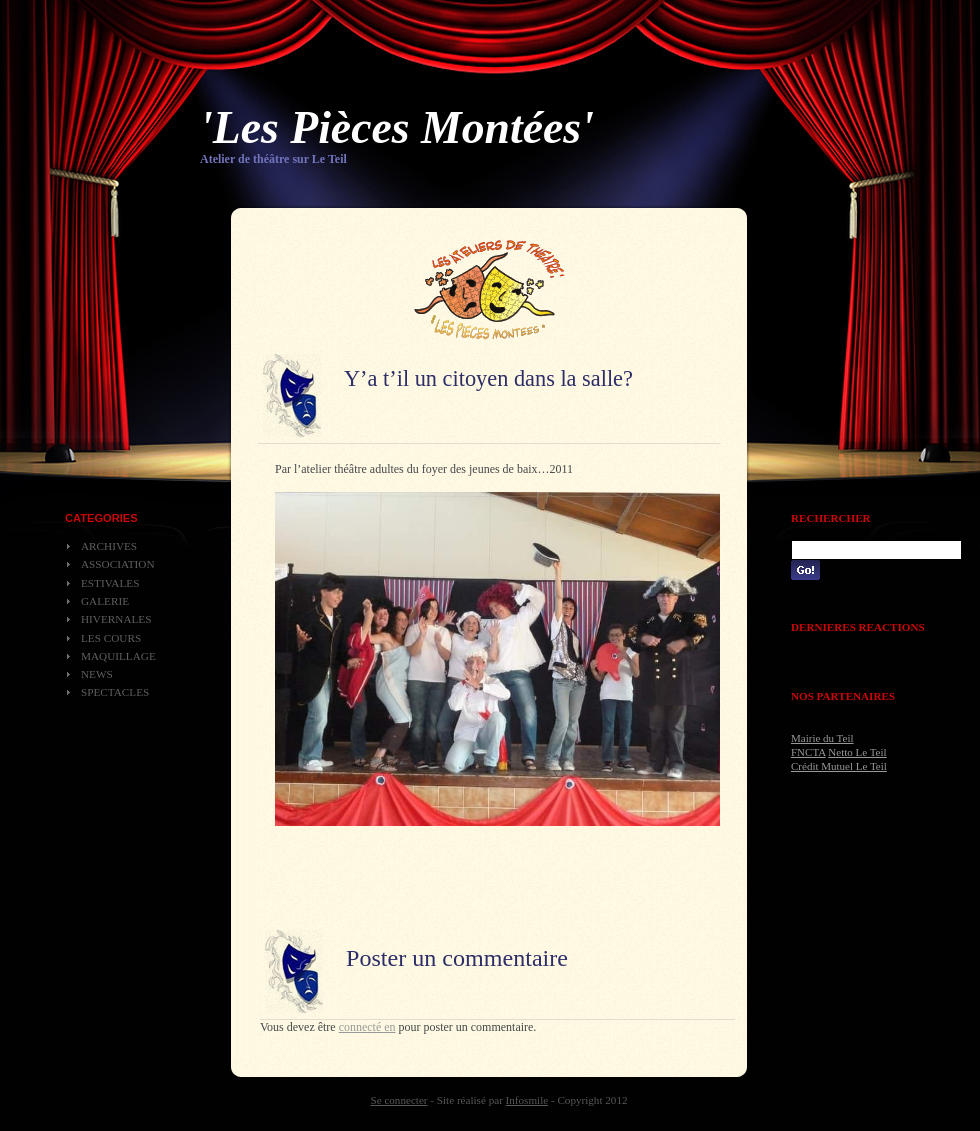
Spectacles (115, 692)
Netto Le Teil (857, 752)
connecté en (367, 1027)
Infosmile (527, 1100)
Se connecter (399, 1100)
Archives (109, 546)
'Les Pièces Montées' (397, 127)
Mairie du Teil (822, 738)
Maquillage (118, 656)
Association (118, 564)
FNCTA (808, 752)
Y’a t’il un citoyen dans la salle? (488, 378)
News (97, 674)
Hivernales (116, 619)
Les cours (111, 638)
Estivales (110, 583)
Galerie (105, 601)
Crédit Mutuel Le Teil (839, 766)
